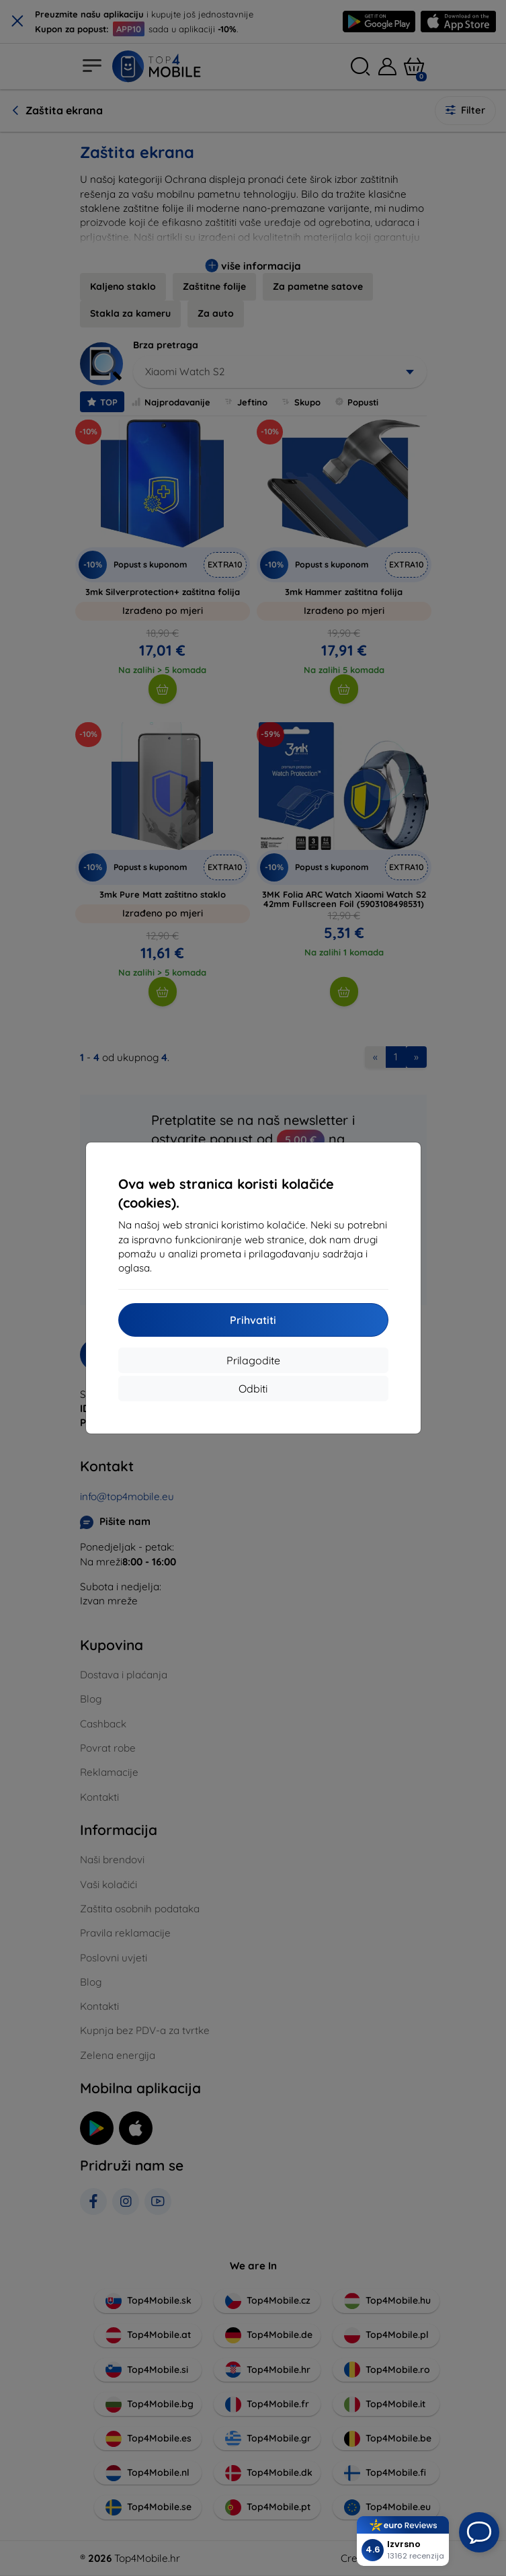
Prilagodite (253, 1360)
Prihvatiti (253, 1320)
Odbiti (253, 1388)
